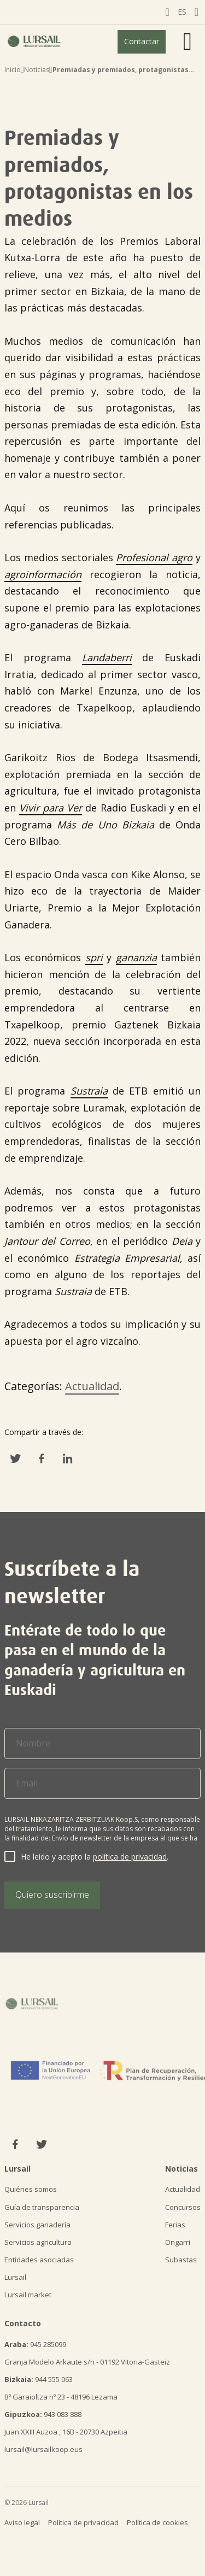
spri (94, 957)
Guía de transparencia (41, 2207)
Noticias (36, 69)
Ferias (175, 2225)
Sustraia (89, 1090)
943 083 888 (42, 2414)
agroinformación (42, 574)
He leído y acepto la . (94, 1856)
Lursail (15, 2277)
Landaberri (107, 657)
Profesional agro (154, 557)
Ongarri (177, 2242)
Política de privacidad (83, 2522)
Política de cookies (157, 2522)
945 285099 (35, 2344)
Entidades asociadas (39, 2260)
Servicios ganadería (37, 2225)
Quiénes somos (30, 2189)
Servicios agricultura (38, 2242)
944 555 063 (38, 2379)
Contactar (141, 41)
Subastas (181, 2260)
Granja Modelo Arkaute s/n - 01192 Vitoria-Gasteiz (87, 2362)
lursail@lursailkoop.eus (43, 2449)
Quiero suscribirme (52, 1895)
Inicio (12, 69)
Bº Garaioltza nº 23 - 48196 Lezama (61, 2397)
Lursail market (27, 2294)
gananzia (136, 957)
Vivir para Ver (50, 807)
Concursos (183, 2207)
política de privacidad (130, 1856)
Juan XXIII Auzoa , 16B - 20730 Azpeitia (65, 2432)
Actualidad (92, 1386)
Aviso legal (22, 2522)
